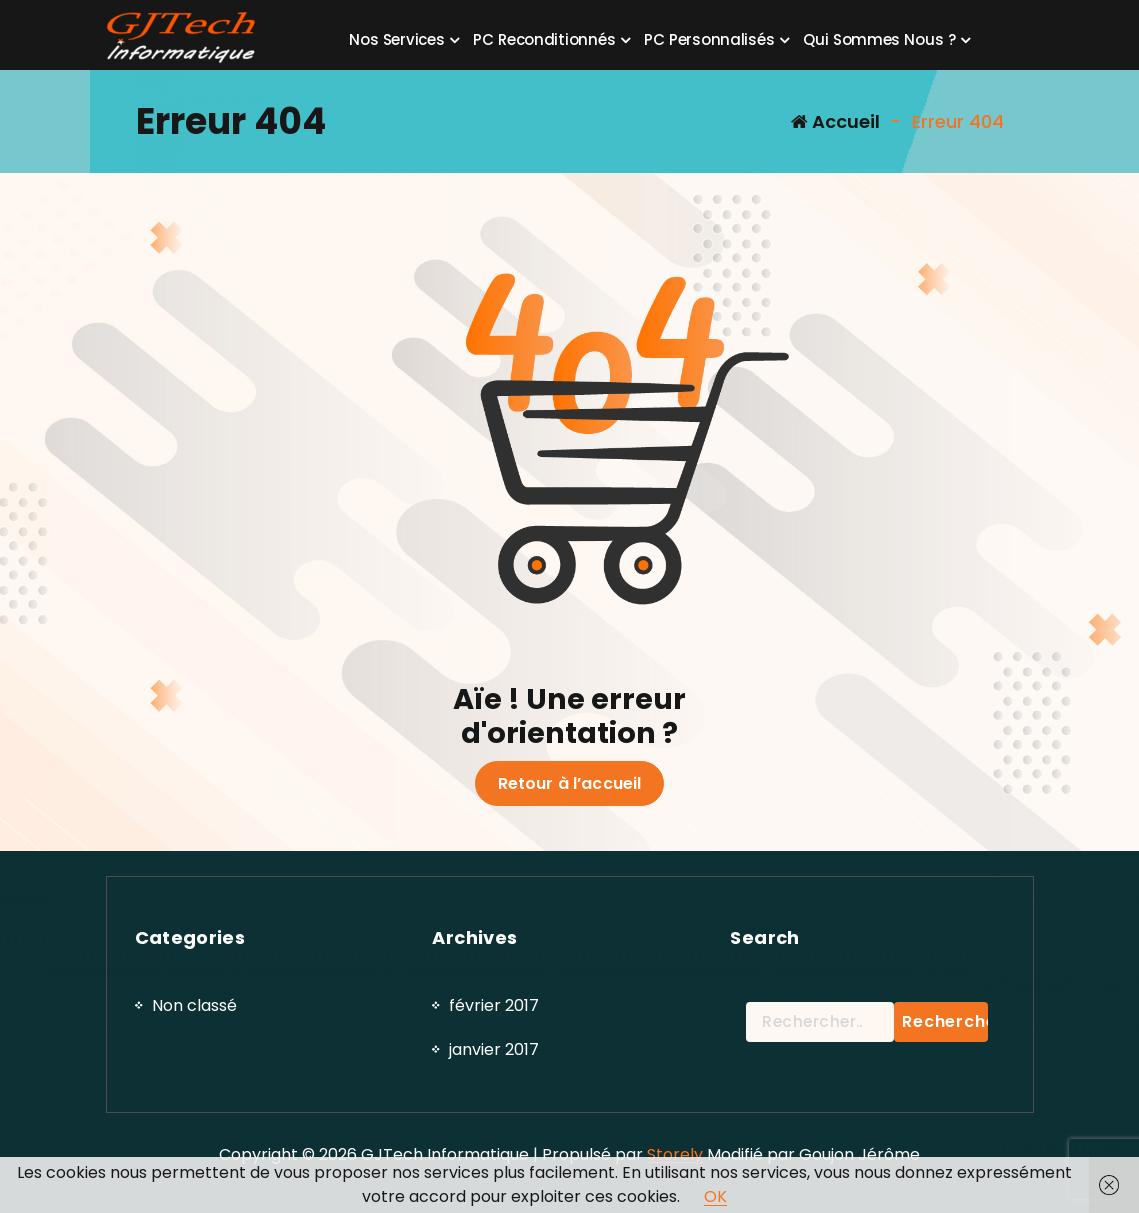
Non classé (194, 1127)
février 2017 (494, 1127)
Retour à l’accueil (570, 784)
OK (715, 1196)
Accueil (835, 121)
